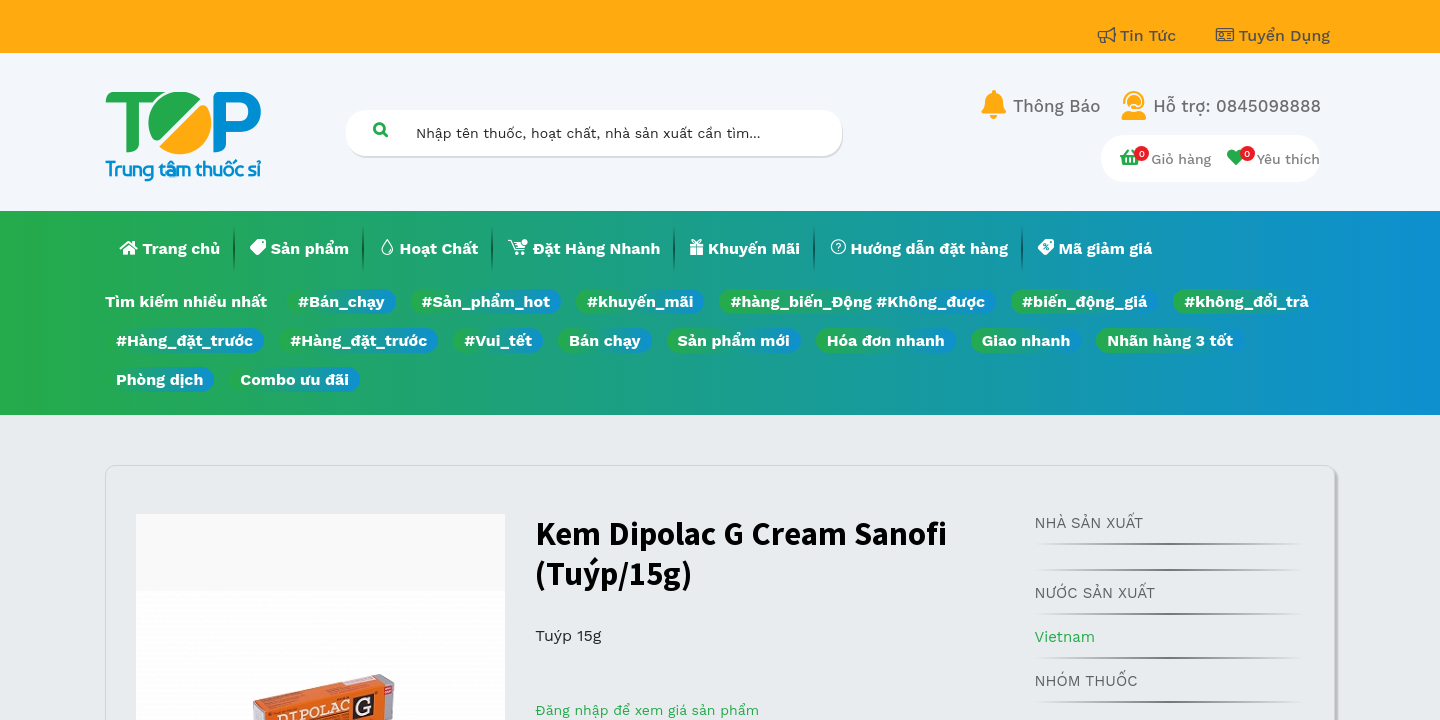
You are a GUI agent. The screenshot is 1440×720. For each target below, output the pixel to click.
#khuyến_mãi (640, 301)
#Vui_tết (498, 340)
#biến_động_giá (1084, 301)
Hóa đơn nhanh (886, 340)
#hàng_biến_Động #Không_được (857, 301)
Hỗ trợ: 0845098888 (1237, 106)
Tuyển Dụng (1273, 35)
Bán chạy (604, 340)
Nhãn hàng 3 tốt (1170, 340)
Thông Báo (1056, 106)
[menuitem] (170, 249)
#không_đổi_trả (1246, 301)
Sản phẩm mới (734, 340)
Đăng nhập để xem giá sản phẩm (647, 710)
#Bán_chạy (341, 301)
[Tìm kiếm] (380, 129)
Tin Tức (1140, 35)
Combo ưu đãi (294, 379)
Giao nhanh (1026, 340)
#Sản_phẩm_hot (486, 301)
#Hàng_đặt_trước (184, 340)
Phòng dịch (159, 379)
